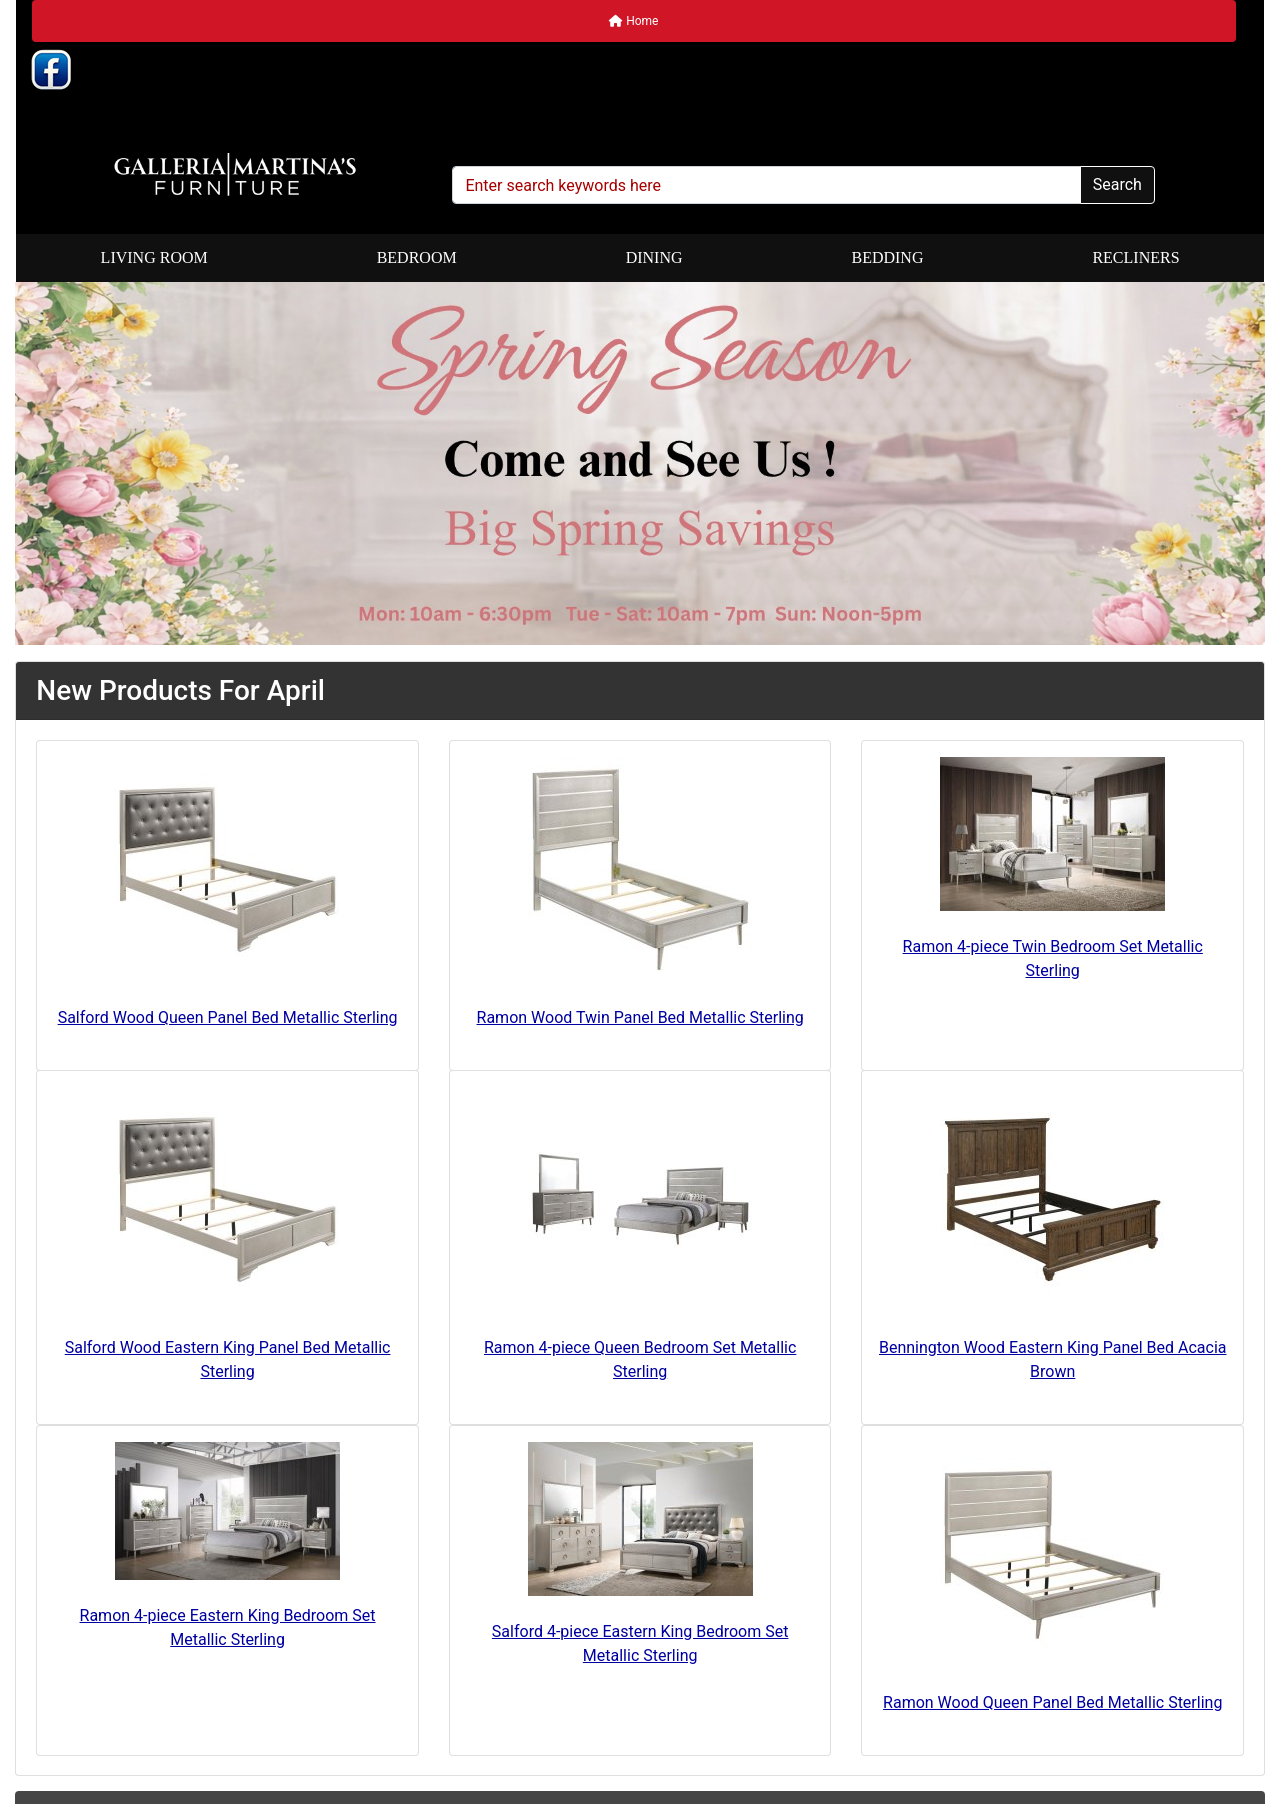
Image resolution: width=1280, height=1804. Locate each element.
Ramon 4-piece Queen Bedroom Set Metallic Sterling (640, 1359)
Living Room (154, 257)
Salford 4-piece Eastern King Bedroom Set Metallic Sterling (640, 1643)
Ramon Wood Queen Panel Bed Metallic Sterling (1052, 1702)
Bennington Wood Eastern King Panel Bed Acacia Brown (1053, 1359)
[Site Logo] (234, 175)
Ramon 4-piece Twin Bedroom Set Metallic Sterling (1053, 958)
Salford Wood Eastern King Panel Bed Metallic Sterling (228, 1359)
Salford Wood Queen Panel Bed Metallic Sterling (228, 1017)
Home (633, 21)
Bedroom (417, 257)
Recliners (1135, 257)
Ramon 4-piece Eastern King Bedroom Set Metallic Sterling (228, 1627)
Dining (654, 257)
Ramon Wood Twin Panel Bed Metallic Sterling (640, 1017)
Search (1117, 184)
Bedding (887, 257)
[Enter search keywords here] (766, 185)
